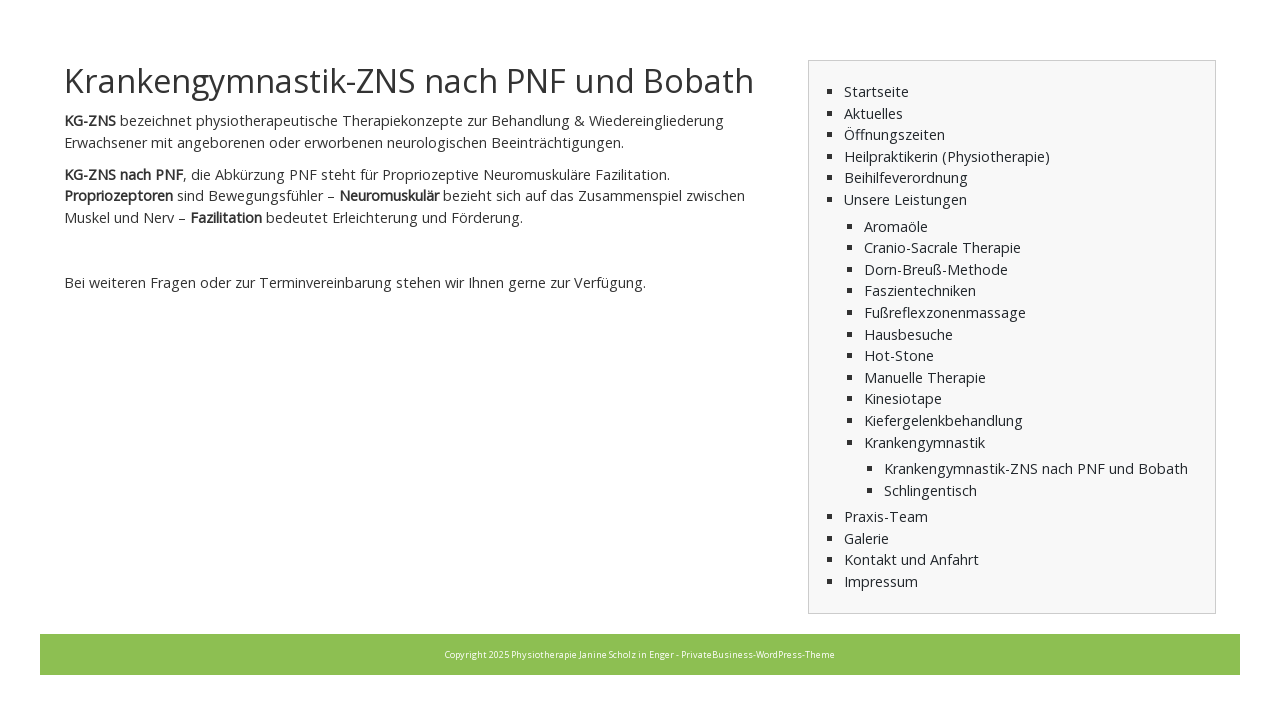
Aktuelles (873, 113)
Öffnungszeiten (894, 134)
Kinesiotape (903, 398)
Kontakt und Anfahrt (911, 559)
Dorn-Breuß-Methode (936, 269)
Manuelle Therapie (925, 377)
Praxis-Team (886, 516)
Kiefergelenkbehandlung (943, 420)
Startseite (876, 91)
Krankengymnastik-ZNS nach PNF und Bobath (1036, 468)
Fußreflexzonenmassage (945, 312)
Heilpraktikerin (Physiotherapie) (947, 156)
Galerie (866, 538)
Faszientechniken (920, 290)
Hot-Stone (899, 355)
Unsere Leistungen (905, 199)
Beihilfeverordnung (906, 177)
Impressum (881, 581)
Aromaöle (896, 226)
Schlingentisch (930, 490)
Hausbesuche (908, 334)
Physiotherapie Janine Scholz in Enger (592, 654)
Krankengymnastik (924, 442)
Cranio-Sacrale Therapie (942, 247)
